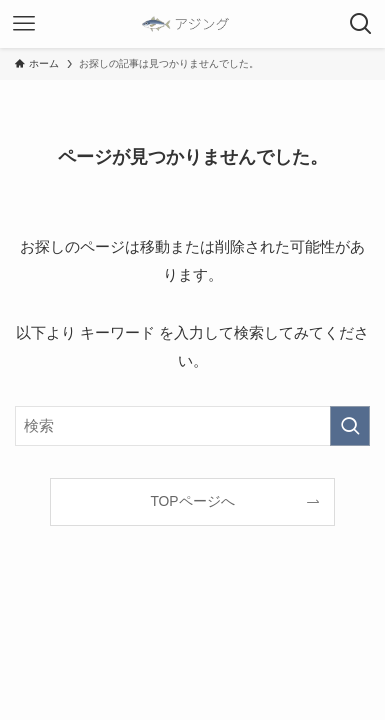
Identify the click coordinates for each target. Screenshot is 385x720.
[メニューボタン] (24, 24)
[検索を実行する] (350, 426)
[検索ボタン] (361, 24)
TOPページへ (192, 501)
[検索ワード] (192, 426)
